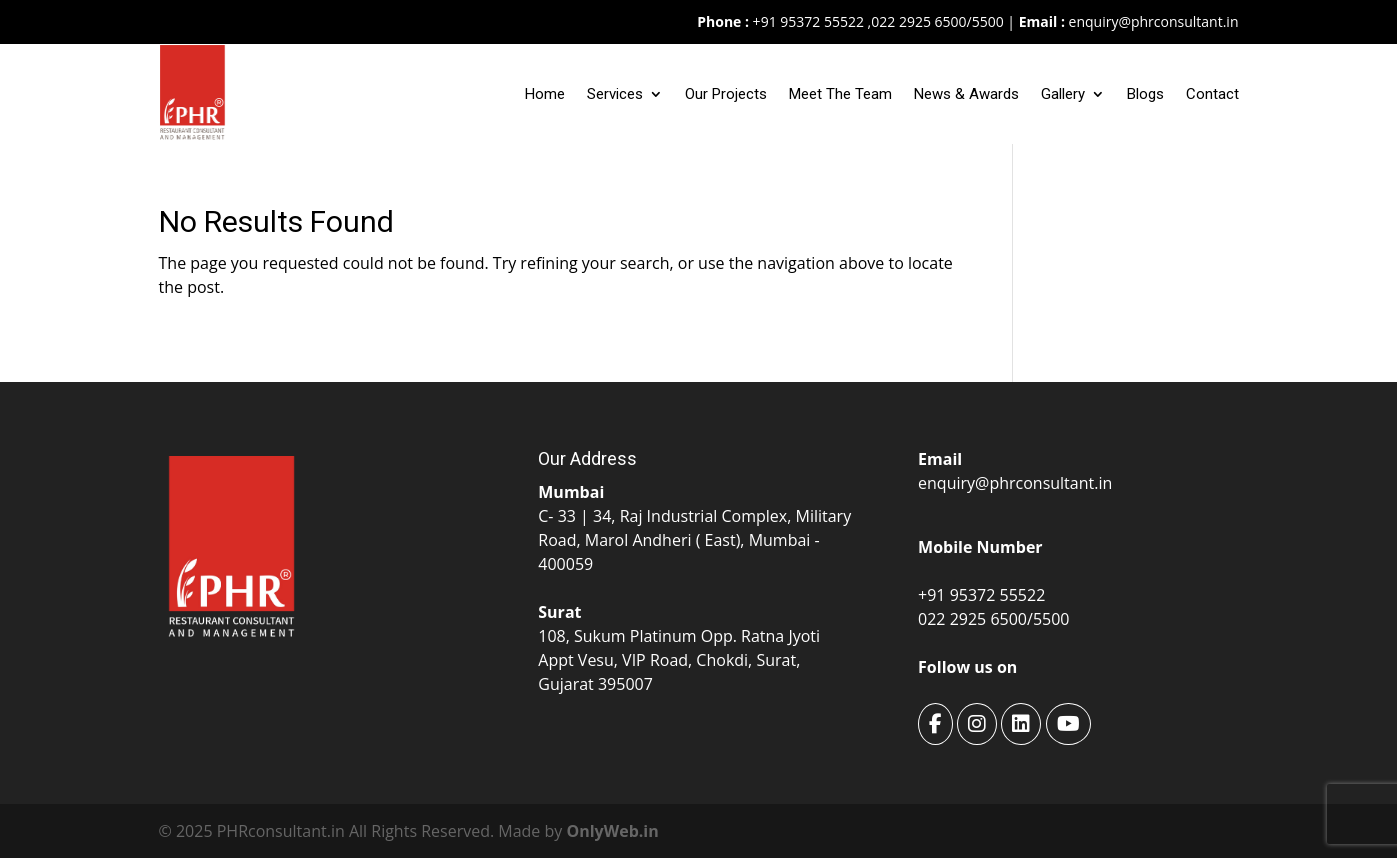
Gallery (1063, 94)
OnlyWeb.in (612, 831)
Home (545, 94)
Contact (1212, 94)
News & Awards (966, 94)
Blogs (1145, 94)
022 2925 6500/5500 (937, 21)
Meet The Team (840, 94)
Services (615, 94)
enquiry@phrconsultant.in (1154, 21)
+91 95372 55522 (806, 21)
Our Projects (726, 94)
